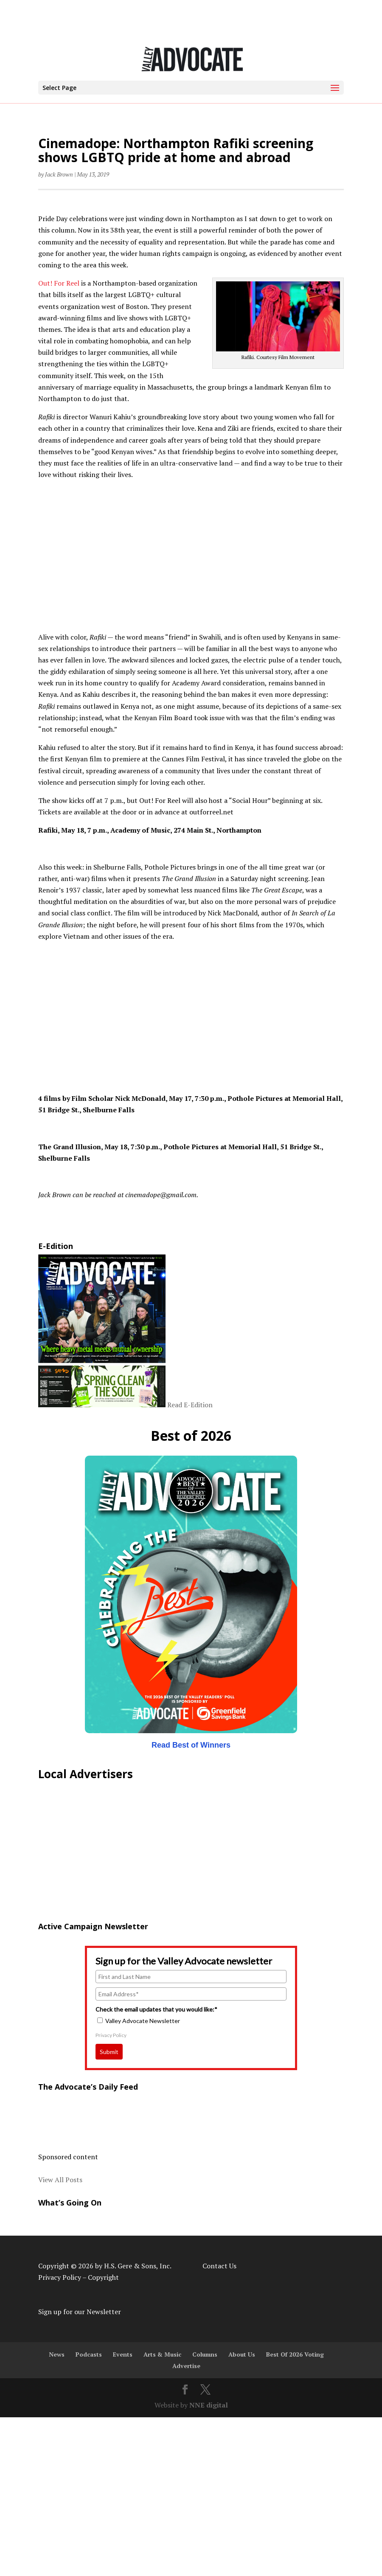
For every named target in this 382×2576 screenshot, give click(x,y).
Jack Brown (59, 174)
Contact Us (219, 2265)
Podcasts (89, 2354)
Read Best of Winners (191, 1745)
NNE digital (208, 2405)
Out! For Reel (58, 283)
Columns (204, 2354)
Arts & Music (162, 2354)
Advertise (186, 2366)
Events (122, 2354)
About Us (241, 2354)
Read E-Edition (190, 1404)
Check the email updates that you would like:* (156, 2009)
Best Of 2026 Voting (295, 2354)
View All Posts (60, 2179)
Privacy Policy (111, 2035)
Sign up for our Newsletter (79, 2311)
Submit (109, 2051)
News (57, 2354)
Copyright (103, 2277)
